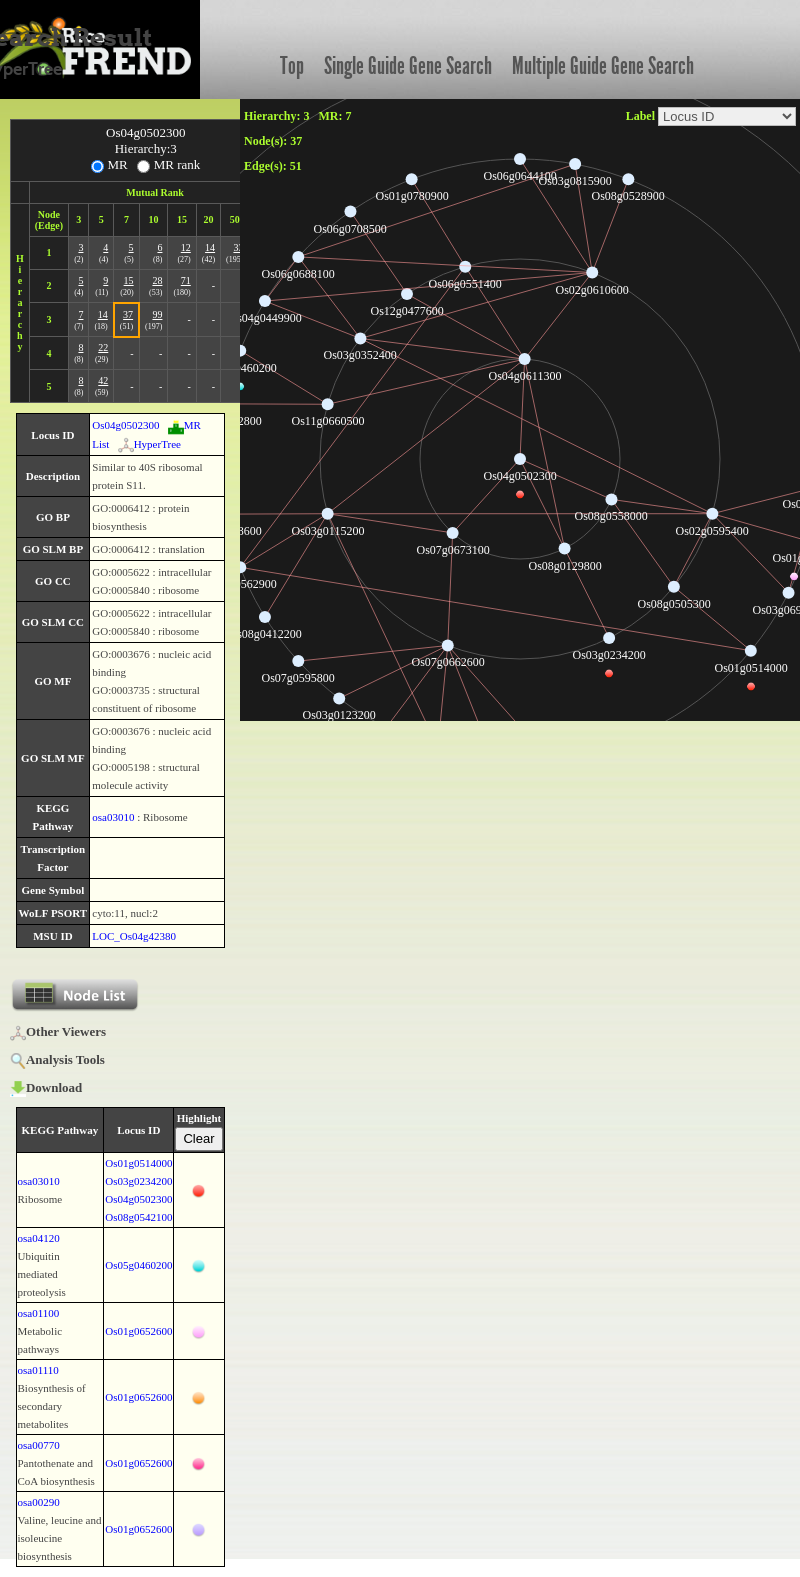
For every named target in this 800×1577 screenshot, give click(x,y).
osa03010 (113, 817)
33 (238, 247)
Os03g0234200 (138, 1181)
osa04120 (39, 1238)
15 (129, 280)
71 (186, 280)
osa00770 (39, 1445)
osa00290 (39, 1502)
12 (186, 247)
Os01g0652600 (138, 1331)
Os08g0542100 (138, 1217)
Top (292, 66)
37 (128, 314)
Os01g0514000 (138, 1163)
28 (157, 280)
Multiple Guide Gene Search (603, 66)
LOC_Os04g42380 (134, 936)
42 (103, 380)
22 (103, 347)
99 (157, 314)
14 (210, 247)
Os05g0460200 (138, 1265)
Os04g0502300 (125, 425)
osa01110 (38, 1370)
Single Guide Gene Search (408, 66)
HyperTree (149, 444)
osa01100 (39, 1313)
